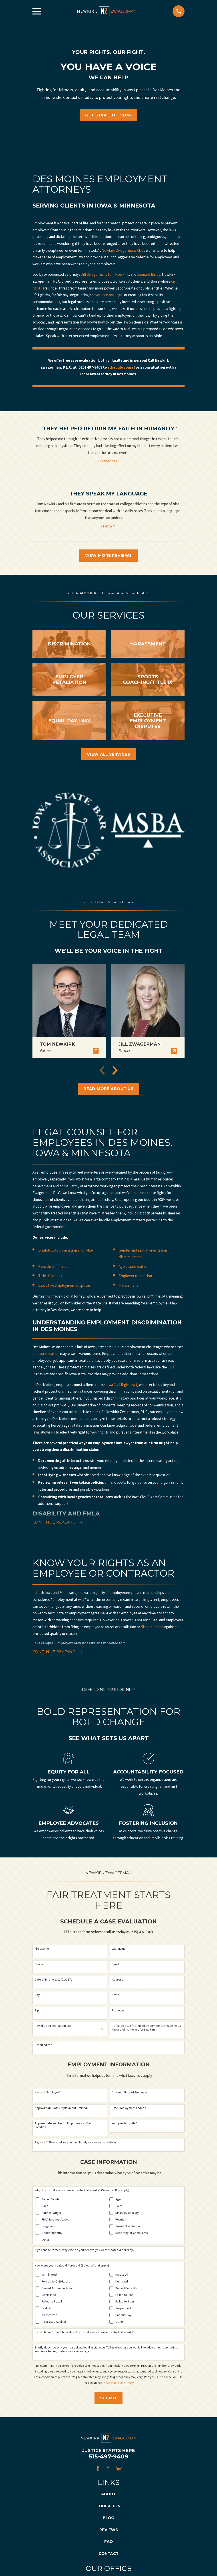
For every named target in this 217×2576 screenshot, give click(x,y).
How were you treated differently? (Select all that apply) (72, 2268)
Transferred (49, 2317)
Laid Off (47, 2311)
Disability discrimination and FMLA (65, 1250)
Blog (108, 2520)
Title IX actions (50, 1275)
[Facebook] (98, 2470)
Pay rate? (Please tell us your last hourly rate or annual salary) (75, 2145)
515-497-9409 (108, 2459)
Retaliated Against (54, 2324)
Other (45, 2242)
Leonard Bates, (149, 274)
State (115, 1997)
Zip (37, 2013)
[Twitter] (108, 2470)
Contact (109, 2556)
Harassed (121, 2277)
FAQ (108, 2544)
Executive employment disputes (64, 1285)
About (108, 2496)
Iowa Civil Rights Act (121, 1384)
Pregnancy (49, 2229)
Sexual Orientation (127, 2229)
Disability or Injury (127, 2215)
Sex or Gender (51, 2202)
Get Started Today (108, 115)
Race (45, 2209)
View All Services (108, 754)
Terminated (49, 2277)
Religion (120, 2222)
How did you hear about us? (53, 2028)
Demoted (121, 2284)
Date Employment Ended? (129, 2110)
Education (108, 2508)
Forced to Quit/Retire (56, 2284)
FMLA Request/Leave (56, 2222)
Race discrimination (54, 1266)
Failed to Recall (52, 2304)
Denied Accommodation (57, 2290)
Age (118, 2202)
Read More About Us (108, 1088)
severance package (107, 294)
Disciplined (49, 2297)
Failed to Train (124, 2304)
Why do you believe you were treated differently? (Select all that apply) (82, 2193)
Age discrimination (133, 1266)
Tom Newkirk (118, 274)
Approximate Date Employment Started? (61, 2110)
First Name (42, 1951)
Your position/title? (124, 2126)
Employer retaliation (135, 1275)
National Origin (51, 2215)
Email (115, 1967)
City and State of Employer (129, 2095)
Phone (39, 1967)
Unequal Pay (123, 2317)
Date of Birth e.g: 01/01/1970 (53, 1982)
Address (117, 1982)
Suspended (123, 2311)
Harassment (128, 1285)
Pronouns (118, 2013)
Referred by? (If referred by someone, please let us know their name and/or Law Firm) (146, 2030)
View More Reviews (108, 555)
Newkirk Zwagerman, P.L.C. (123, 250)
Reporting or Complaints (131, 2235)
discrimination (47, 1353)
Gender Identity (52, 2235)
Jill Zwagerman (93, 274)
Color (119, 2209)
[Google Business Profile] (119, 2470)
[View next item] (115, 1070)
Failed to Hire (124, 2297)
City (37, 1997)
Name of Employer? (47, 2095)
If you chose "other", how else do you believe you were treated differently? (85, 2334)
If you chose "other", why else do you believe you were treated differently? (84, 2252)
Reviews (108, 2532)
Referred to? (43, 2047)
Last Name (119, 1951)
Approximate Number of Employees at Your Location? (63, 2128)
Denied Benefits (126, 2290)
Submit (108, 2400)
